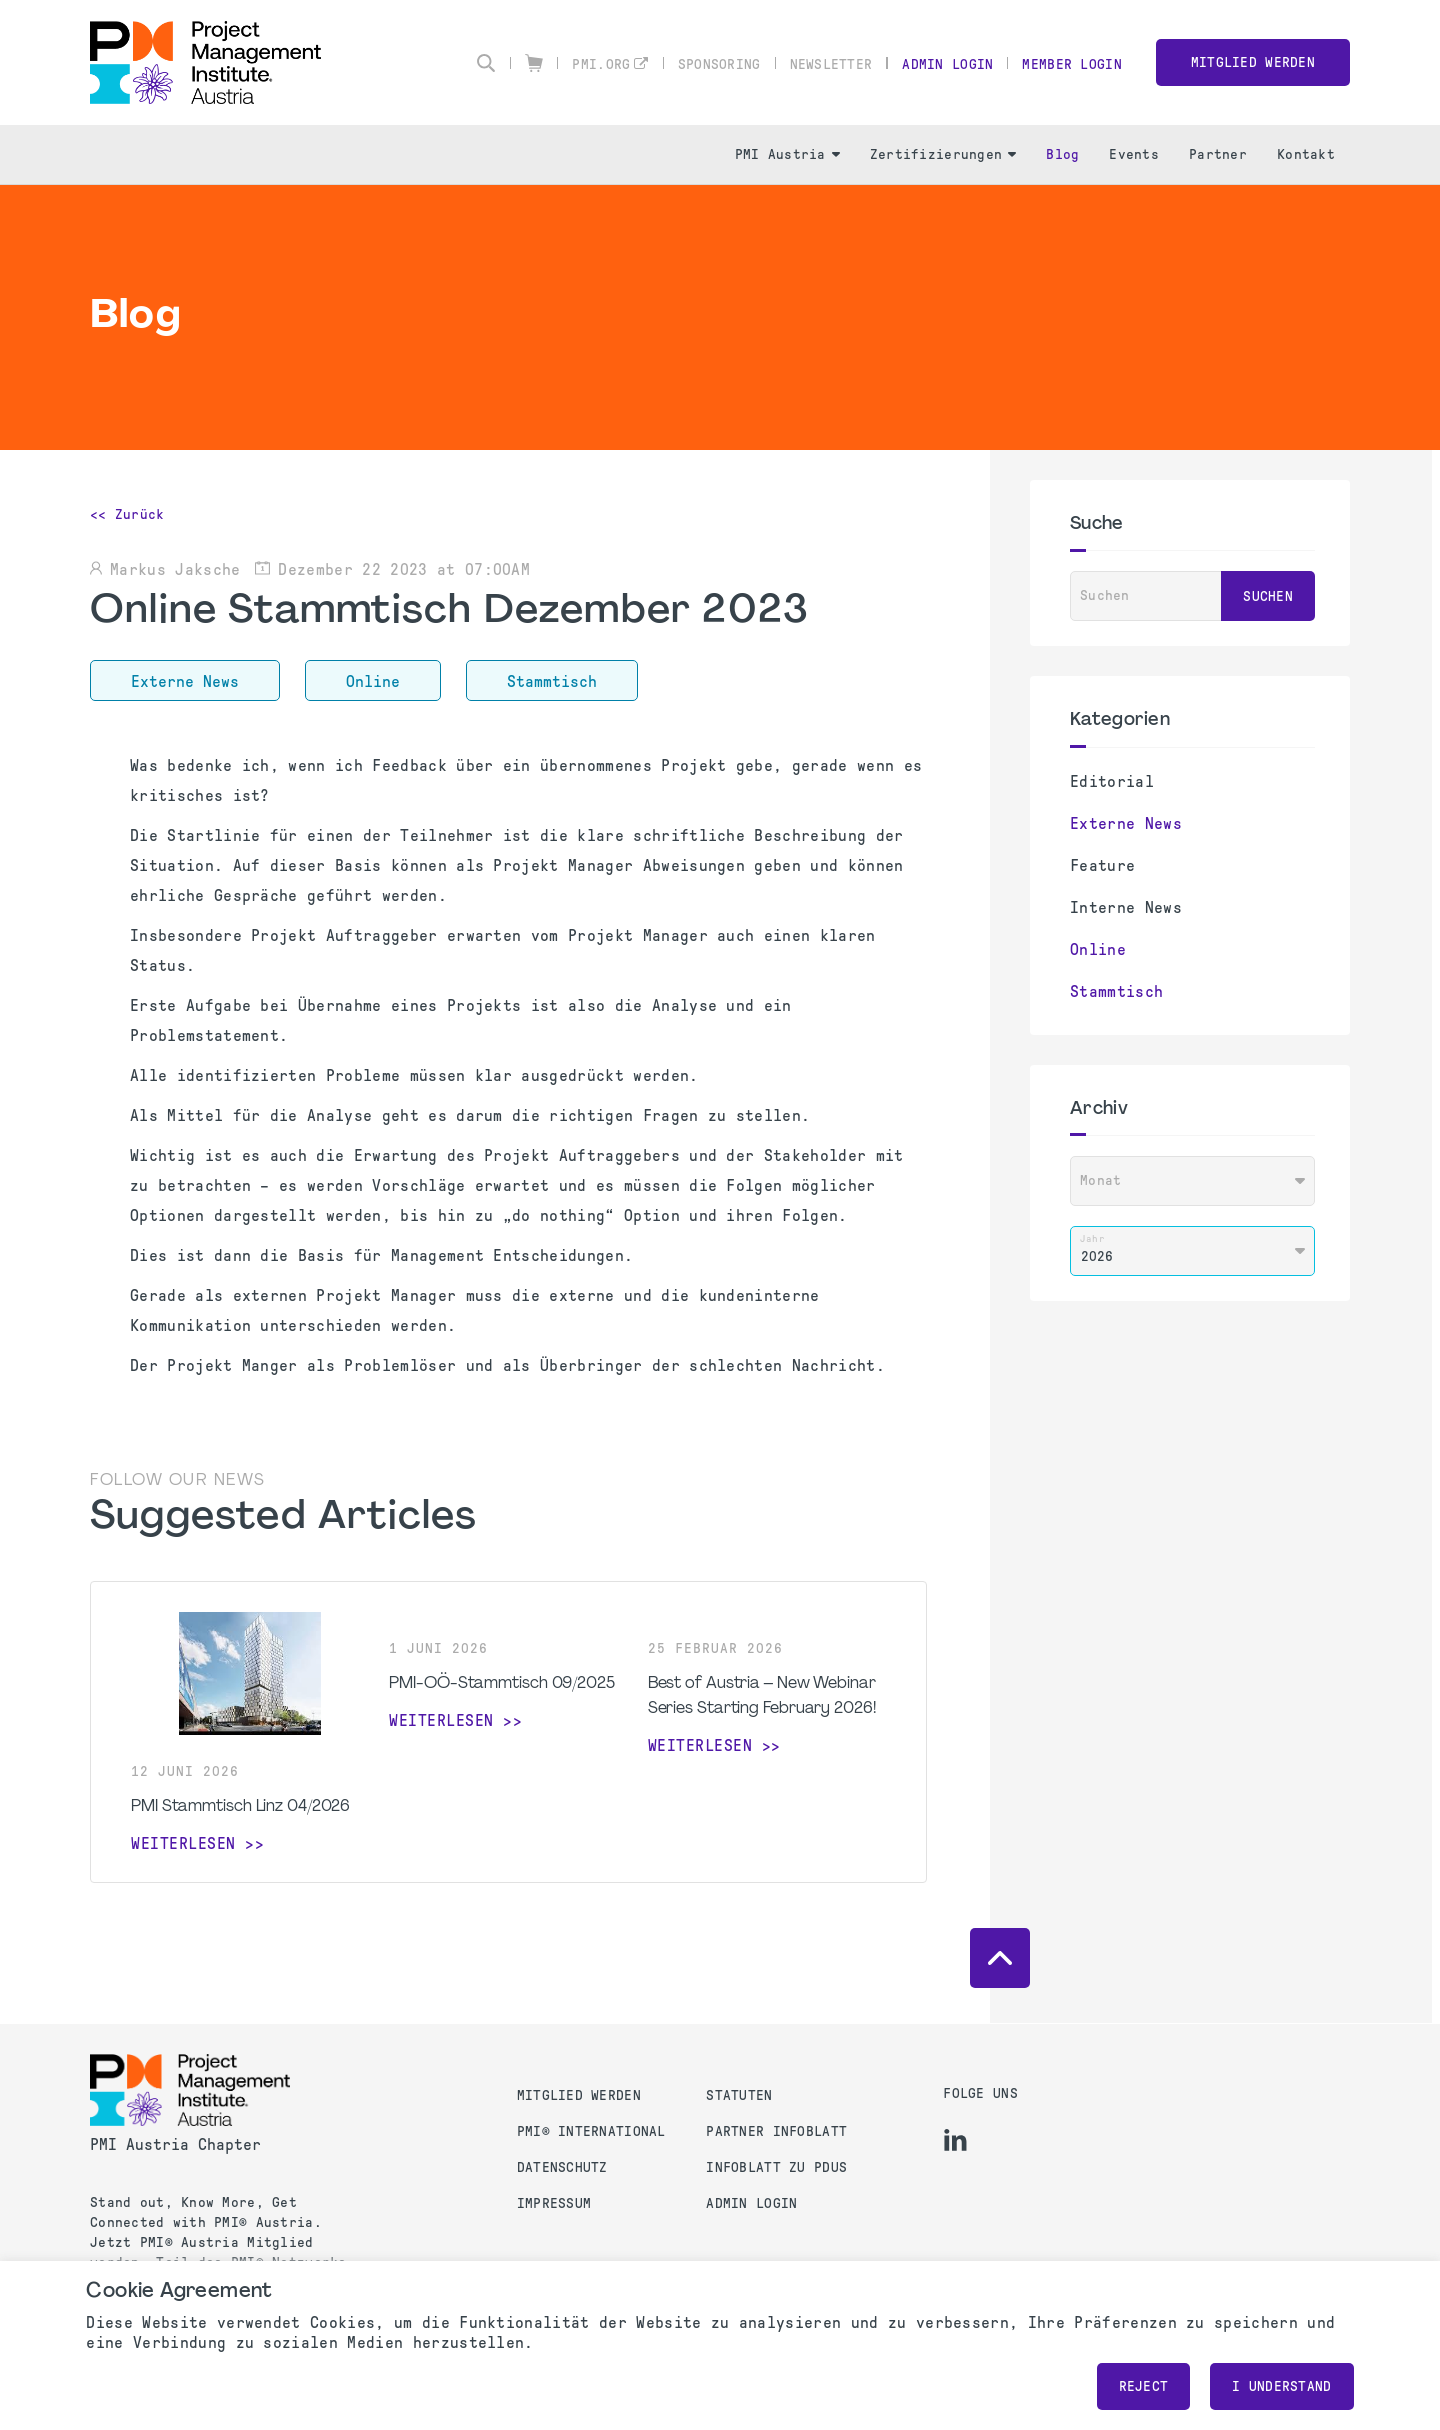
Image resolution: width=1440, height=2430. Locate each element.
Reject (1144, 2386)
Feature (1102, 865)
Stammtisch (1116, 991)
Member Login (1071, 64)
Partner (1218, 154)
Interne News (1126, 907)
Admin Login (947, 64)
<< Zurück (127, 514)
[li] (955, 2140)
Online (1098, 949)
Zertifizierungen (943, 154)
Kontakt (1306, 154)
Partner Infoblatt (776, 2131)
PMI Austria (787, 154)
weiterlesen (183, 1843)
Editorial (1112, 781)
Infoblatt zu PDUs (776, 2167)
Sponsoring (719, 64)
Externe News (1126, 823)
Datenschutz (562, 2167)
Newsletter (831, 64)
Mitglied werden (1253, 62)
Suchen (1268, 596)
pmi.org (601, 64)
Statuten (739, 2095)
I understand (1281, 2386)
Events (1134, 154)
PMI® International (591, 2131)
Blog (1062, 154)
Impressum (554, 2203)
